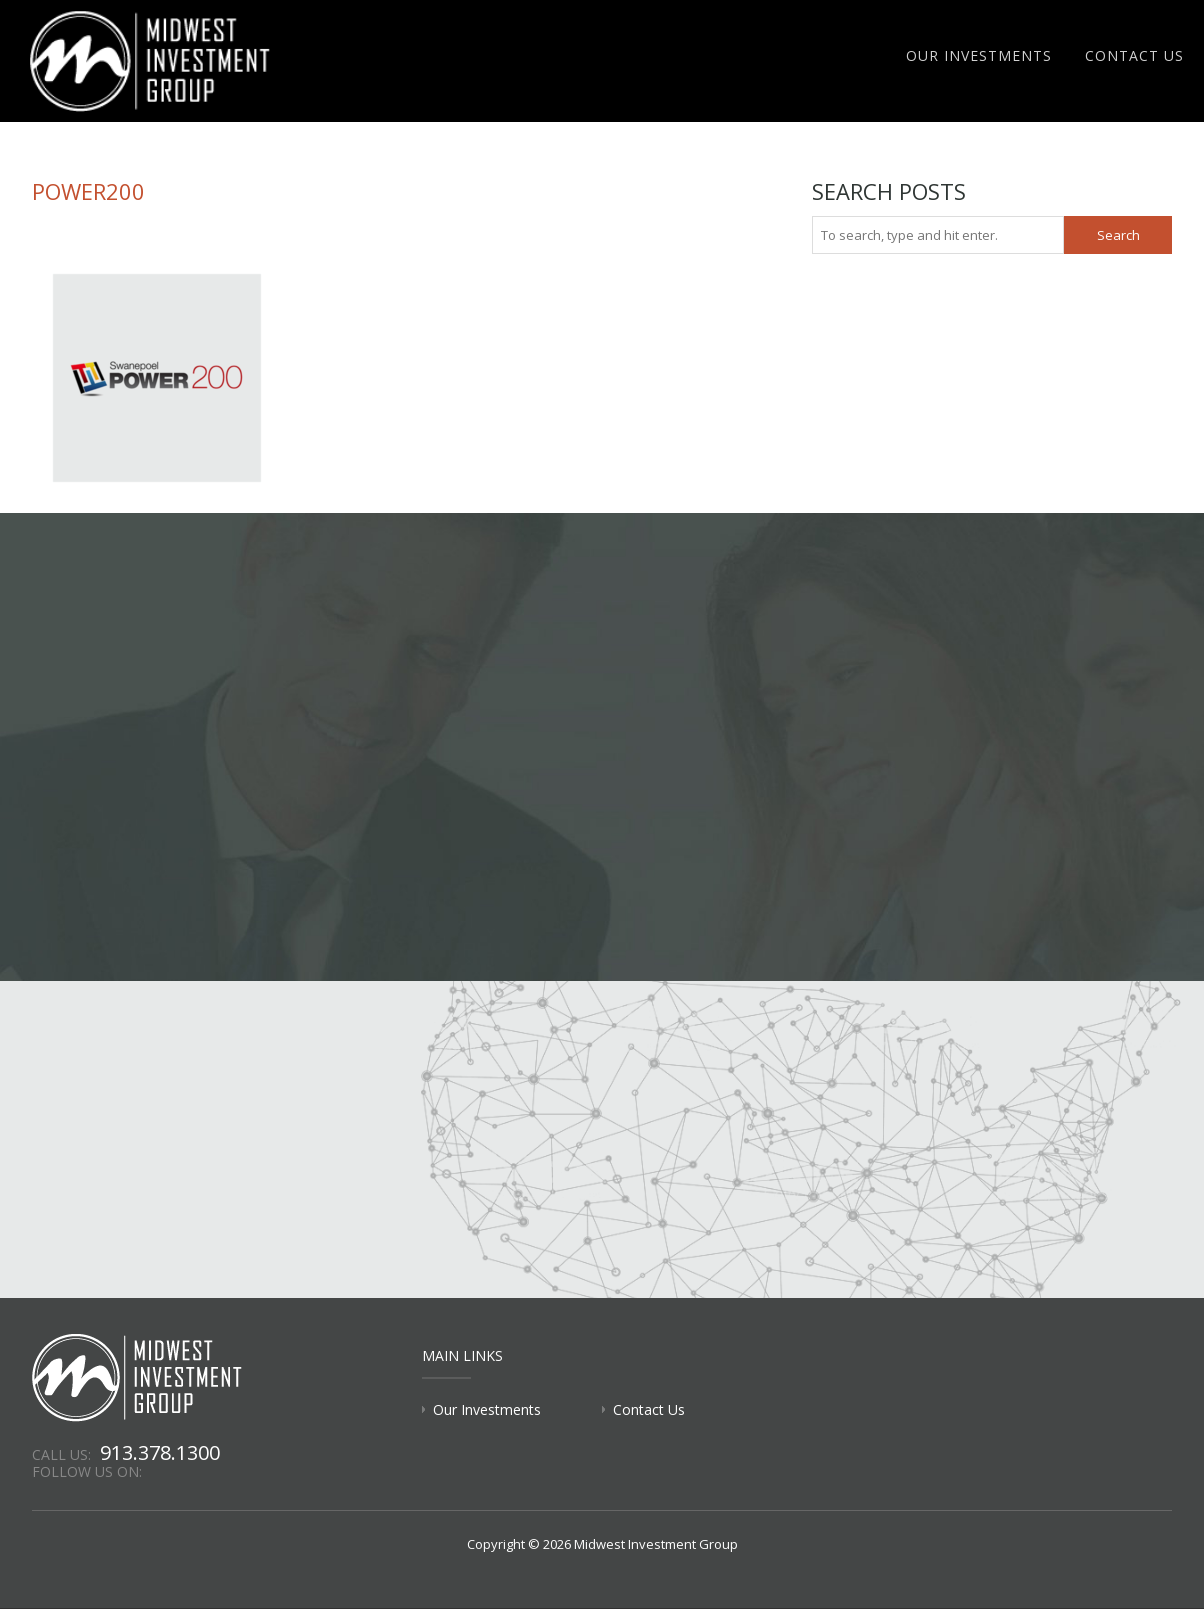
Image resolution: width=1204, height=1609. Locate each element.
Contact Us (1134, 55)
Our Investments (979, 55)
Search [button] (1118, 235)
